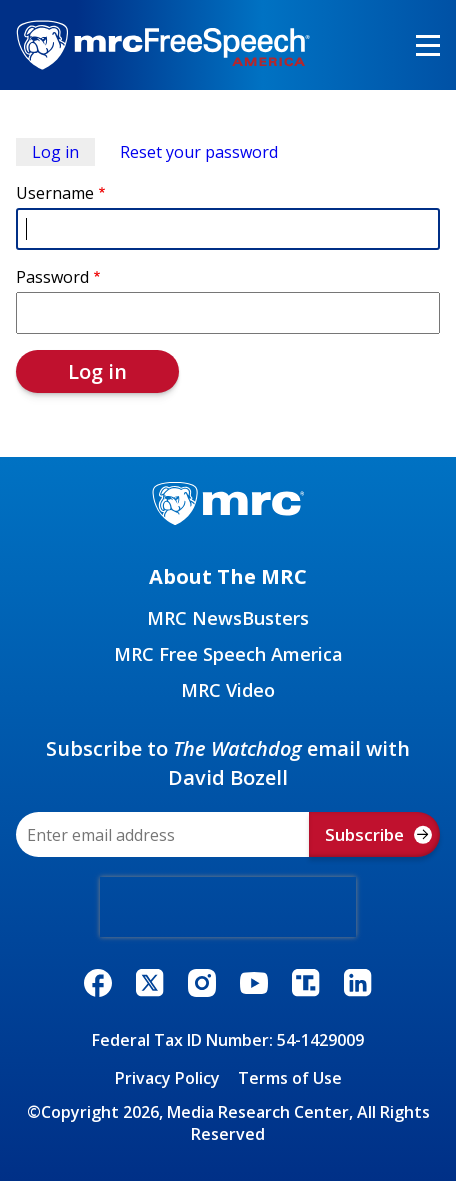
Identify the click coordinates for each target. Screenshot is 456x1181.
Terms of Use (290, 1078)
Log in (55, 152)
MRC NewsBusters (228, 618)
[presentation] (228, 907)
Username (55, 193)
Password (52, 277)
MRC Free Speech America (228, 654)
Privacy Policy (167, 1078)
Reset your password (199, 152)
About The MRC (228, 576)
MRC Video (228, 690)
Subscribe (378, 834)
